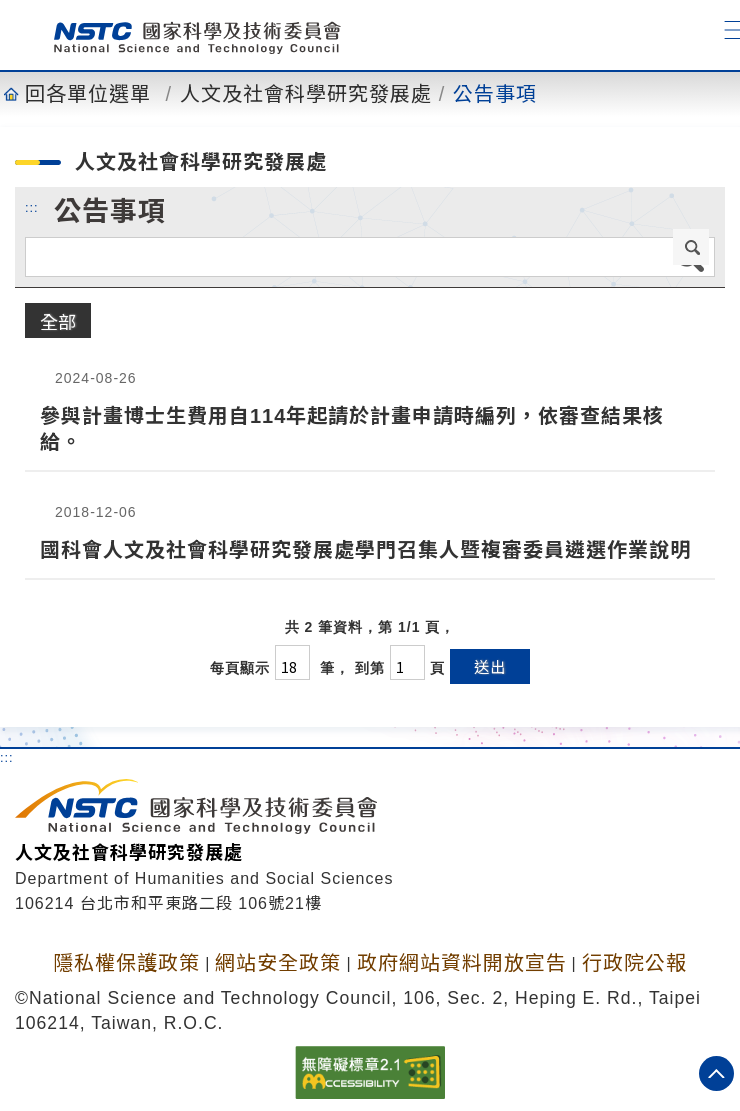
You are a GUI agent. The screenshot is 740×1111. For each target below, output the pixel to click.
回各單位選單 (88, 94)
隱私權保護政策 (126, 963)
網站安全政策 (278, 963)
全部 (58, 321)
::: (32, 207)
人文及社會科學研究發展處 (306, 94)
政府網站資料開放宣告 (462, 963)
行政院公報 (634, 963)
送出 (490, 666)
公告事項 (495, 94)
